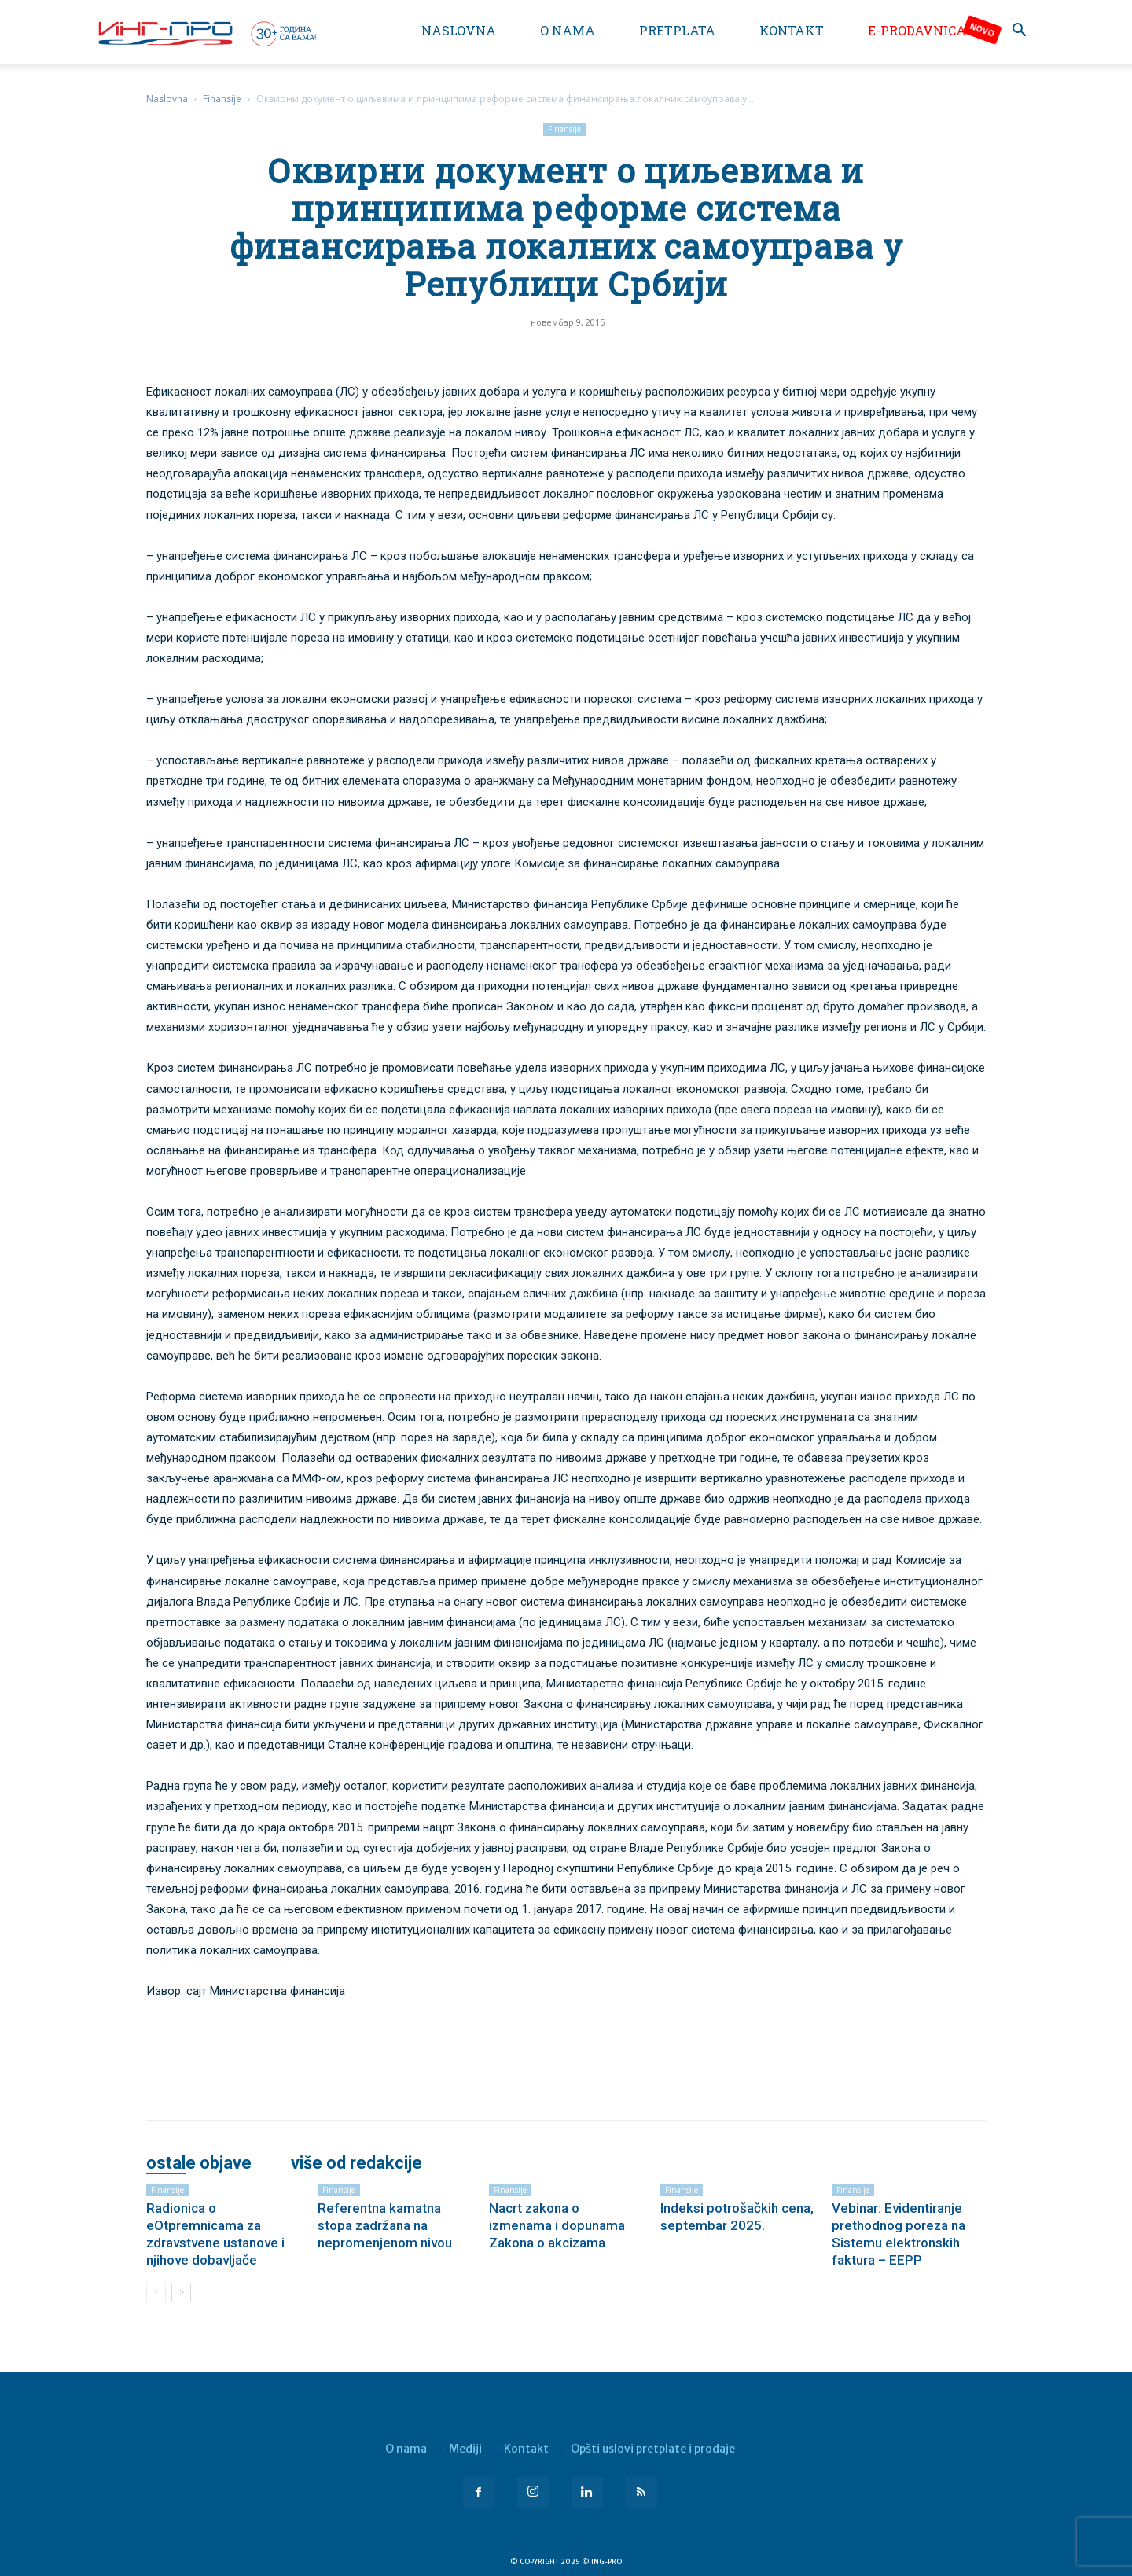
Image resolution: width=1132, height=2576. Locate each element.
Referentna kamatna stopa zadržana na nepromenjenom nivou (385, 2225)
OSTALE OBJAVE (199, 2163)
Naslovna (458, 30)
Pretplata (677, 30)
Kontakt (791, 30)
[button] (1019, 31)
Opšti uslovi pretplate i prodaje (653, 2449)
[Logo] (206, 33)
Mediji (465, 2449)
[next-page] (181, 2292)
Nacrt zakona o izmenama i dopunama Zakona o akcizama (557, 2225)
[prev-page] (156, 2292)
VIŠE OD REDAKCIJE (356, 2163)
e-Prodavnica (917, 30)
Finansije (222, 98)
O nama (567, 30)
